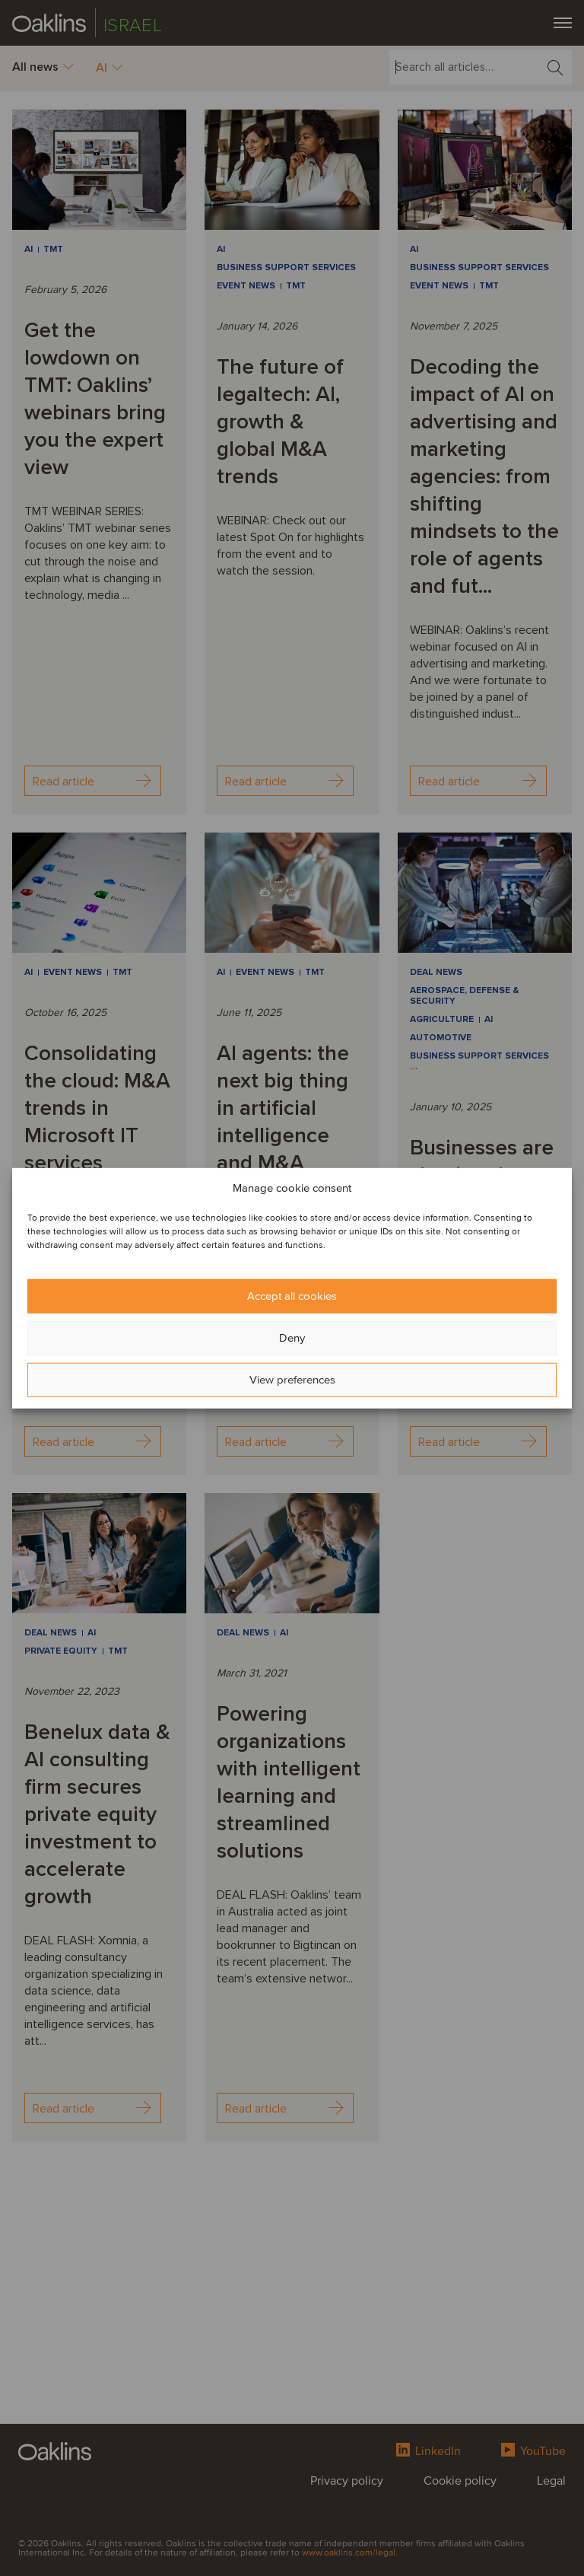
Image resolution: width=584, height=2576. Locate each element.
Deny (292, 1338)
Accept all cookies (292, 1296)
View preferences (292, 1380)
